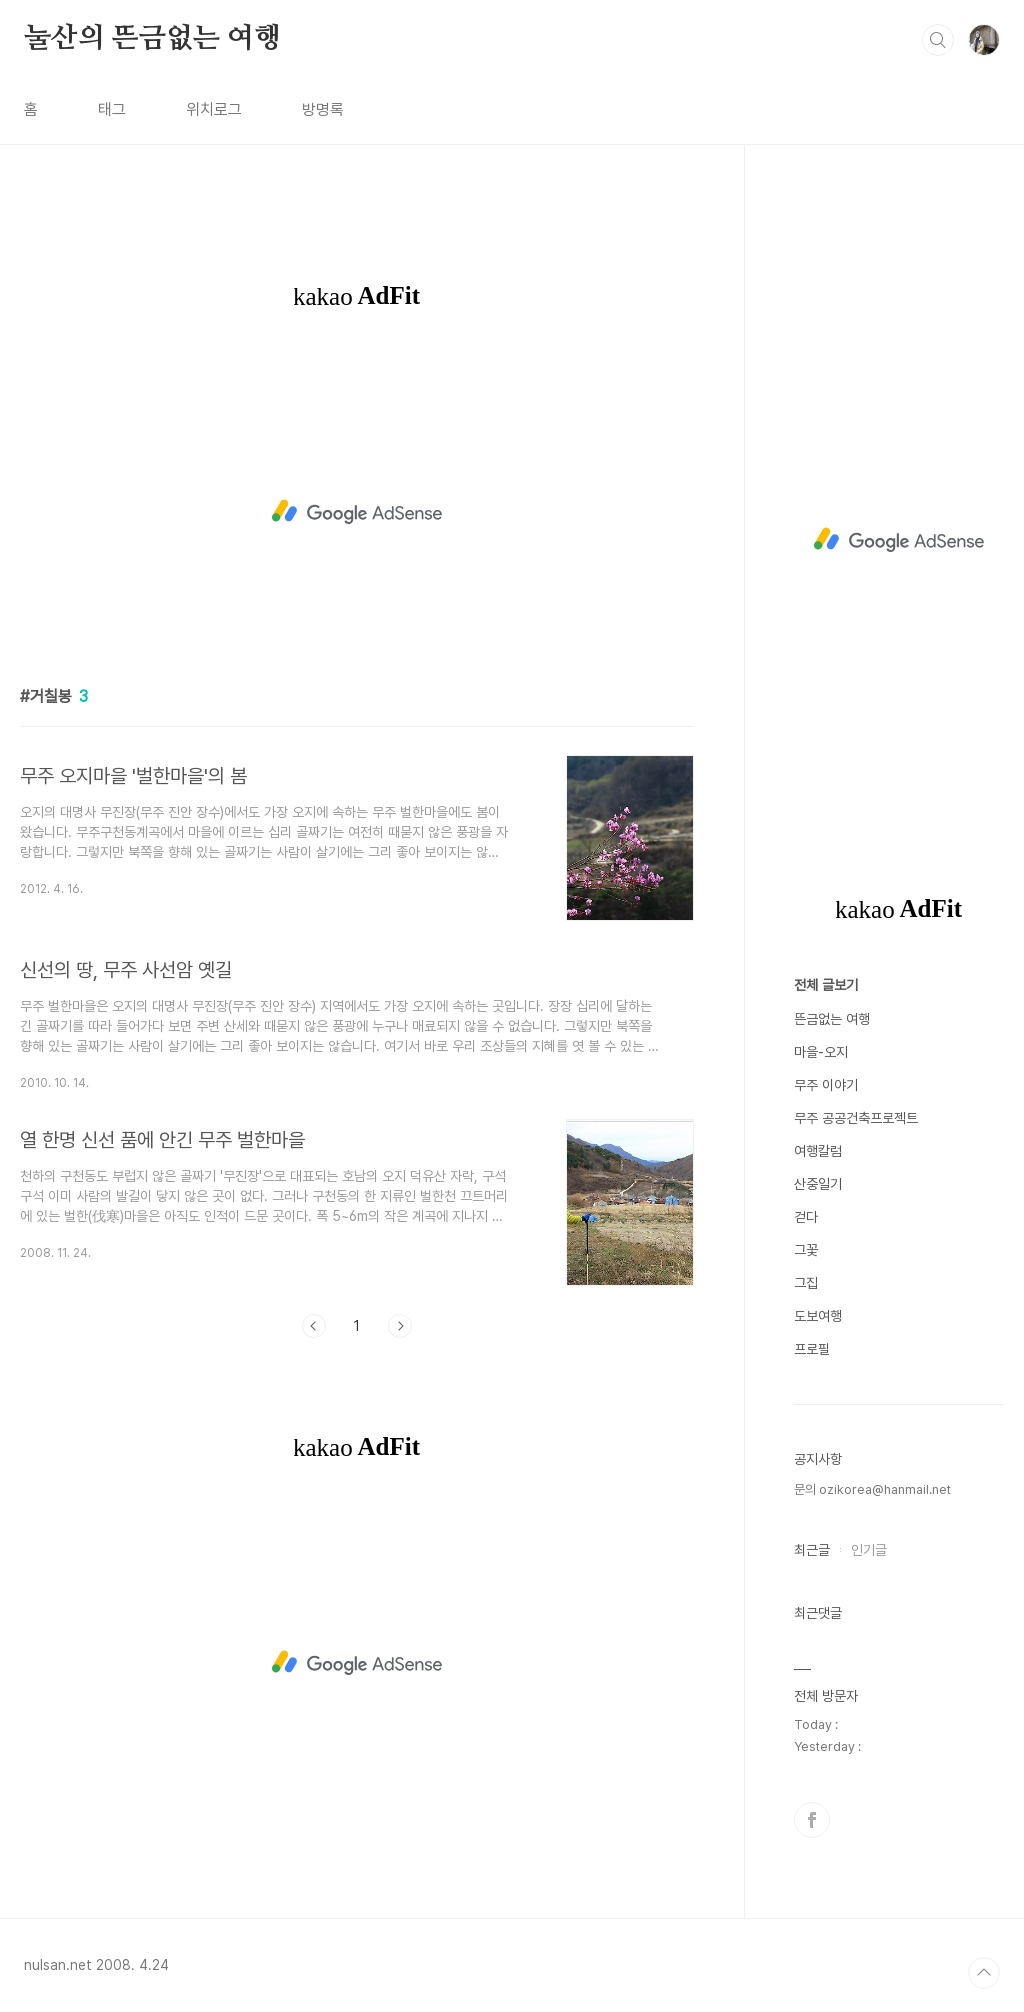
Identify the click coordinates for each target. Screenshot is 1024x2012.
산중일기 (818, 1184)
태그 (112, 109)
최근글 (812, 1550)
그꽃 (806, 1250)
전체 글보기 (826, 985)
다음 (400, 1326)
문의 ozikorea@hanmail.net (872, 1489)
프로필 (812, 1349)
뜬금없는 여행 (832, 1019)
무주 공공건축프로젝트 (856, 1118)
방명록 (323, 109)
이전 (314, 1326)
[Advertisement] (357, 512)
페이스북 (812, 1820)
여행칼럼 (818, 1151)
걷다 (806, 1217)
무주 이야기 (826, 1085)
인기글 (869, 1550)
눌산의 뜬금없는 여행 (152, 39)
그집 (806, 1283)
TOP (984, 1973)
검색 (938, 40)
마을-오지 (821, 1052)
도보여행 (818, 1316)
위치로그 (214, 109)
